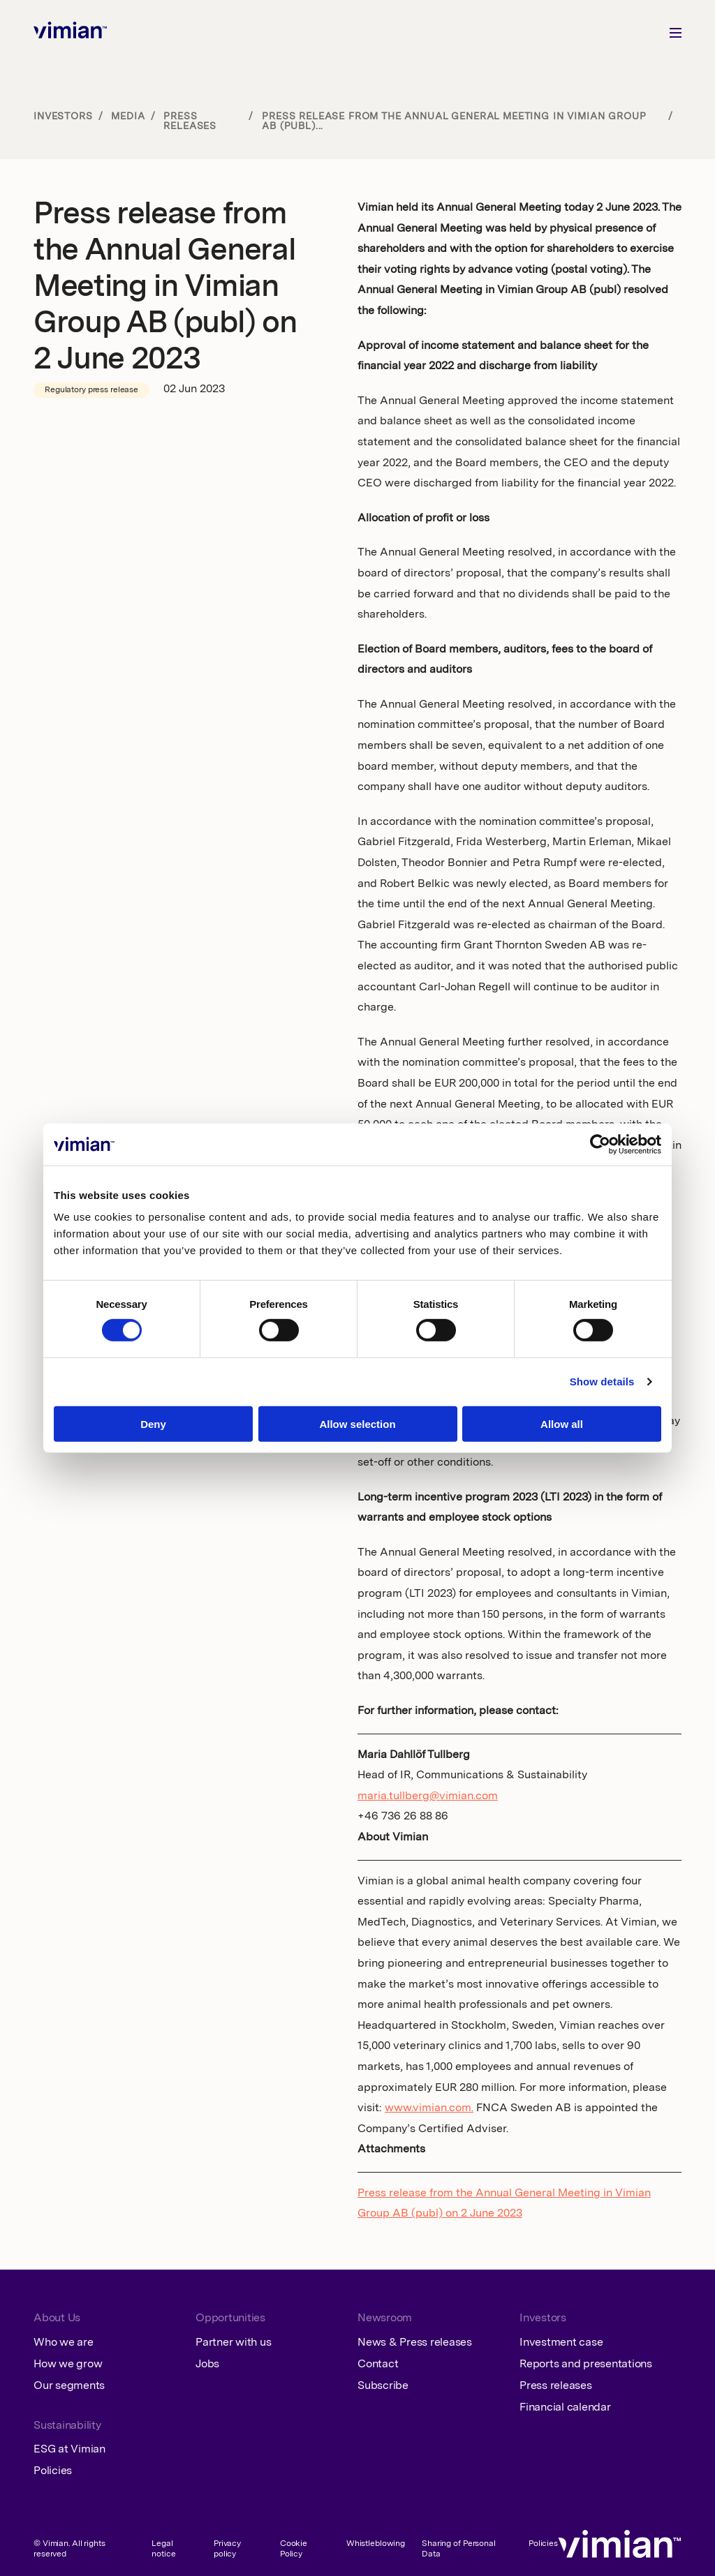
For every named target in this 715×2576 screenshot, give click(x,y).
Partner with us (233, 2342)
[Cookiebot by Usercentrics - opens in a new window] (600, 1143)
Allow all (561, 1424)
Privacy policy (227, 2549)
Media (128, 116)
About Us (57, 2318)
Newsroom (385, 2318)
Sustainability (67, 2426)
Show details (602, 1381)
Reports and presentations (585, 2364)
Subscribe (383, 2386)
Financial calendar (565, 2407)
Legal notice (163, 2549)
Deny (153, 1424)
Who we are (64, 2342)
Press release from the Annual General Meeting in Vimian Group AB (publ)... (453, 121)
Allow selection (357, 1424)
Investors (63, 116)
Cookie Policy (293, 2549)
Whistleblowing (375, 2544)
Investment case (561, 2342)
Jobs (207, 2364)
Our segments (69, 2386)
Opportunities (230, 2318)
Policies (53, 2471)
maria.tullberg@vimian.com (428, 1796)
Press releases (189, 121)
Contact (378, 2364)
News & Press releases (415, 2342)
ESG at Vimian (69, 2449)
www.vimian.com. (429, 2108)
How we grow (68, 2364)
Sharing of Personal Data (459, 2549)
